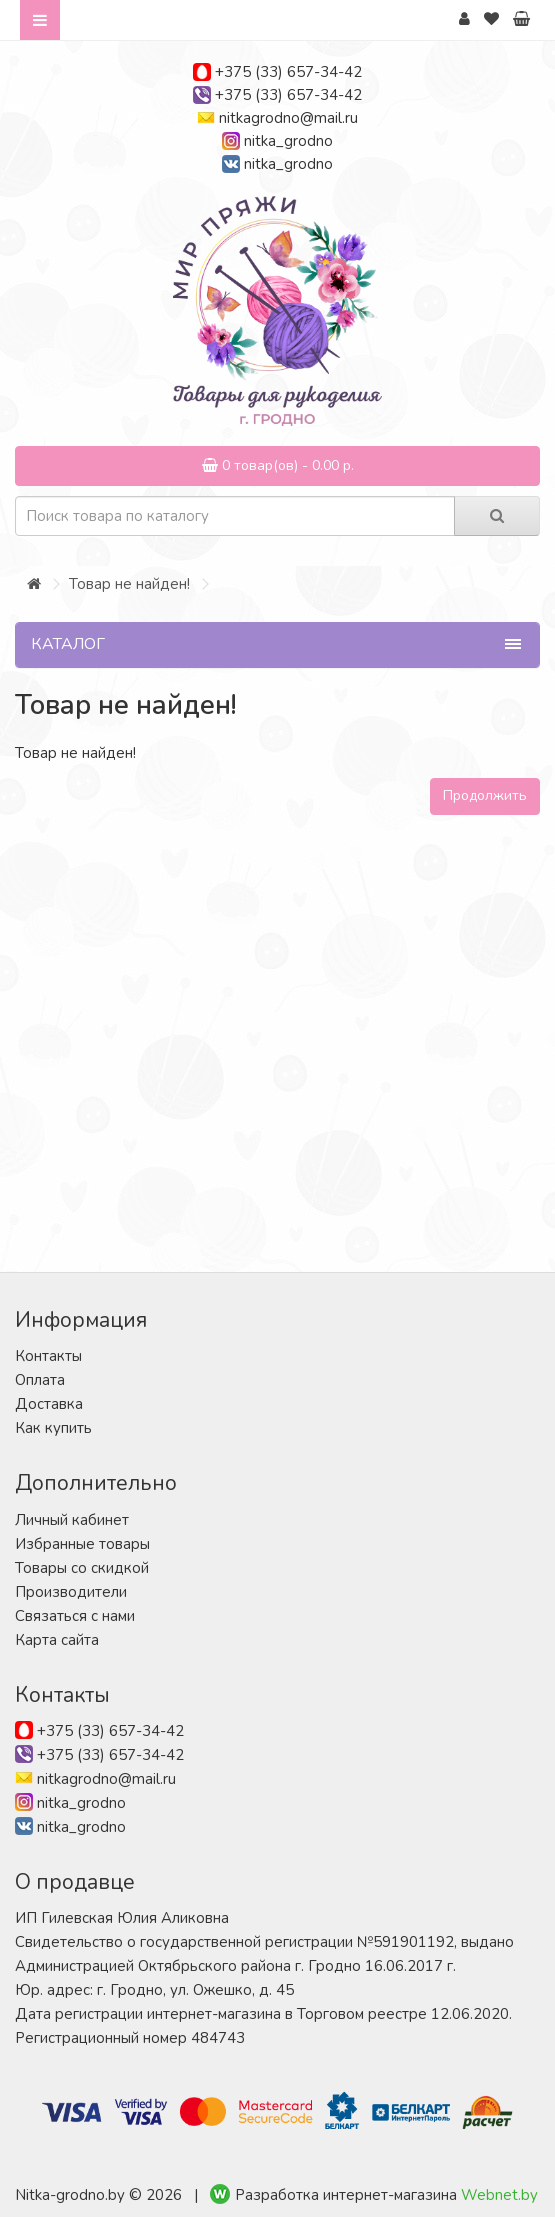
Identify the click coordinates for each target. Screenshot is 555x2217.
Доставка (49, 1404)
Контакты (48, 1356)
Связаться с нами (75, 1616)
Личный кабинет (72, 1520)
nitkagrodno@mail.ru (288, 118)
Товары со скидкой (82, 1568)
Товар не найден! (129, 584)
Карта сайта (57, 1640)
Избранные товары (82, 1544)
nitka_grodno (288, 141)
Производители (71, 1592)
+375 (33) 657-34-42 (288, 72)
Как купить (53, 1428)
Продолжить (485, 795)
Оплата (40, 1380)
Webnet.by (499, 2195)
